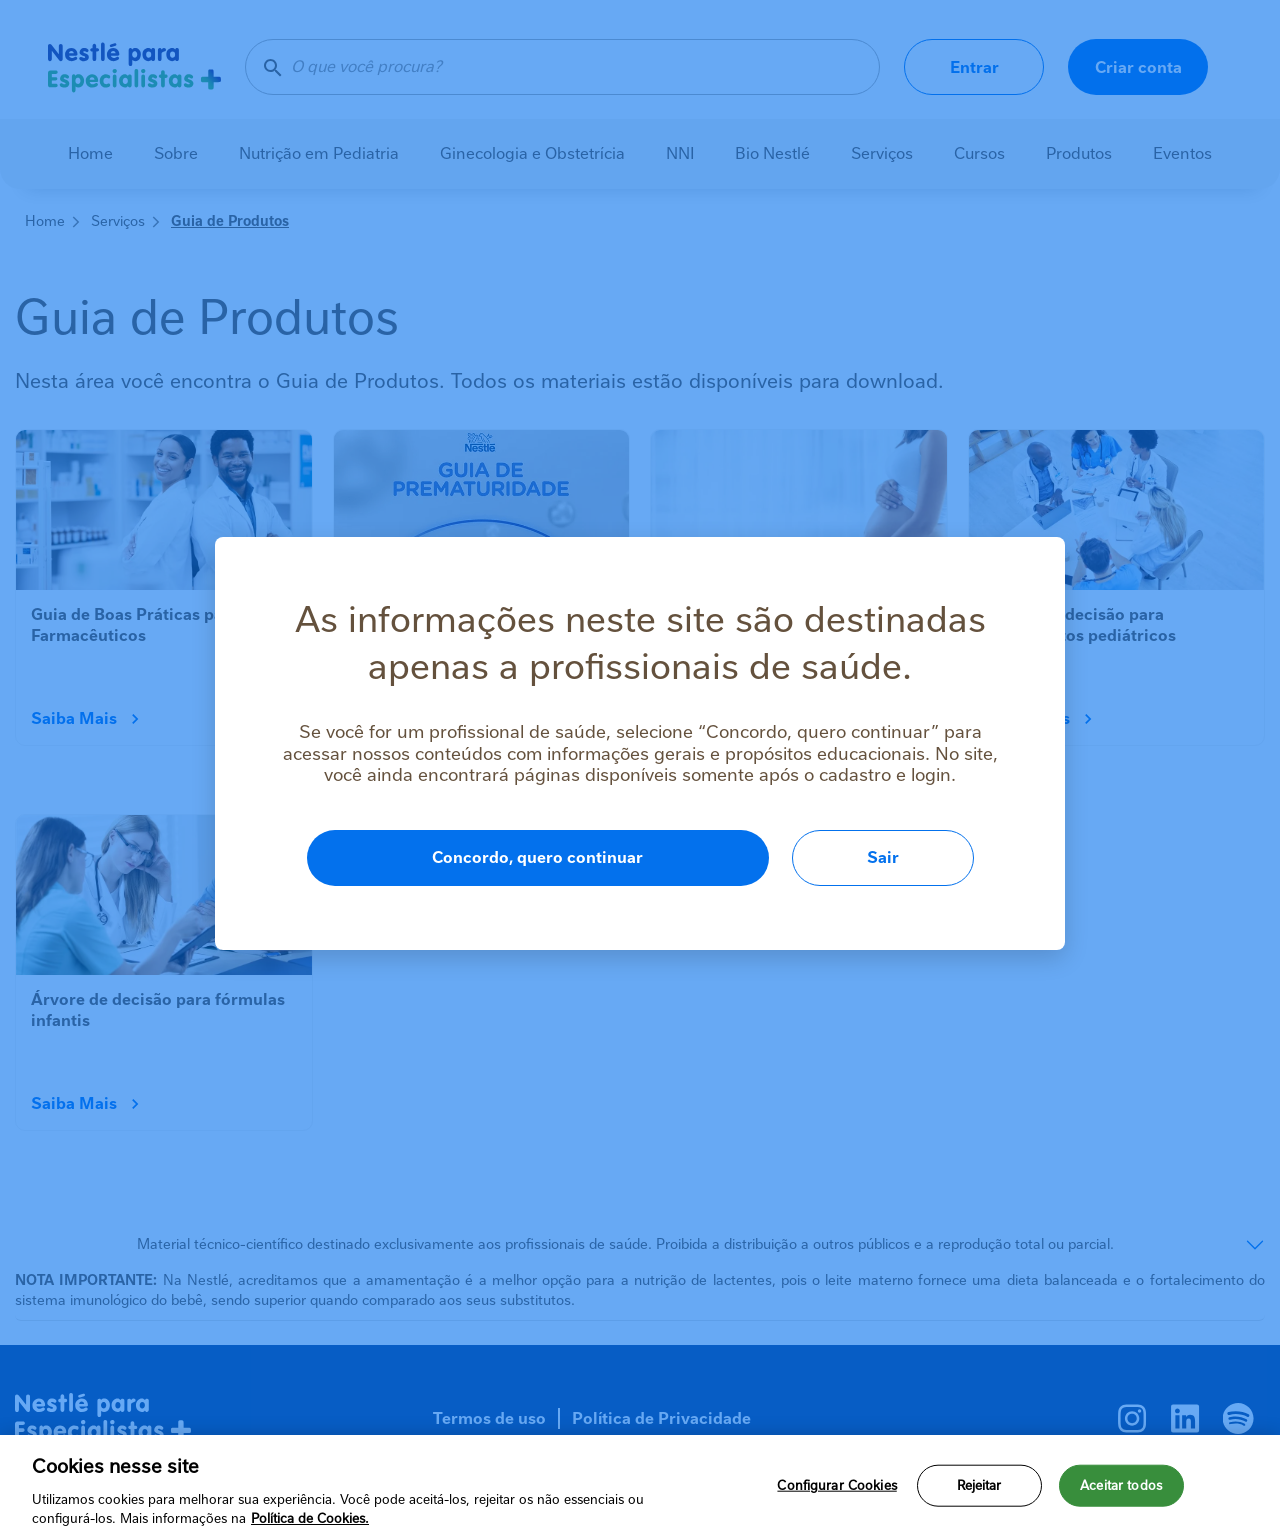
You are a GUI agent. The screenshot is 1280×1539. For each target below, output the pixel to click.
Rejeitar (979, 1491)
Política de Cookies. (310, 1525)
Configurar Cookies (836, 1491)
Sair (883, 857)
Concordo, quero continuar (537, 857)
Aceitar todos (1121, 1491)
